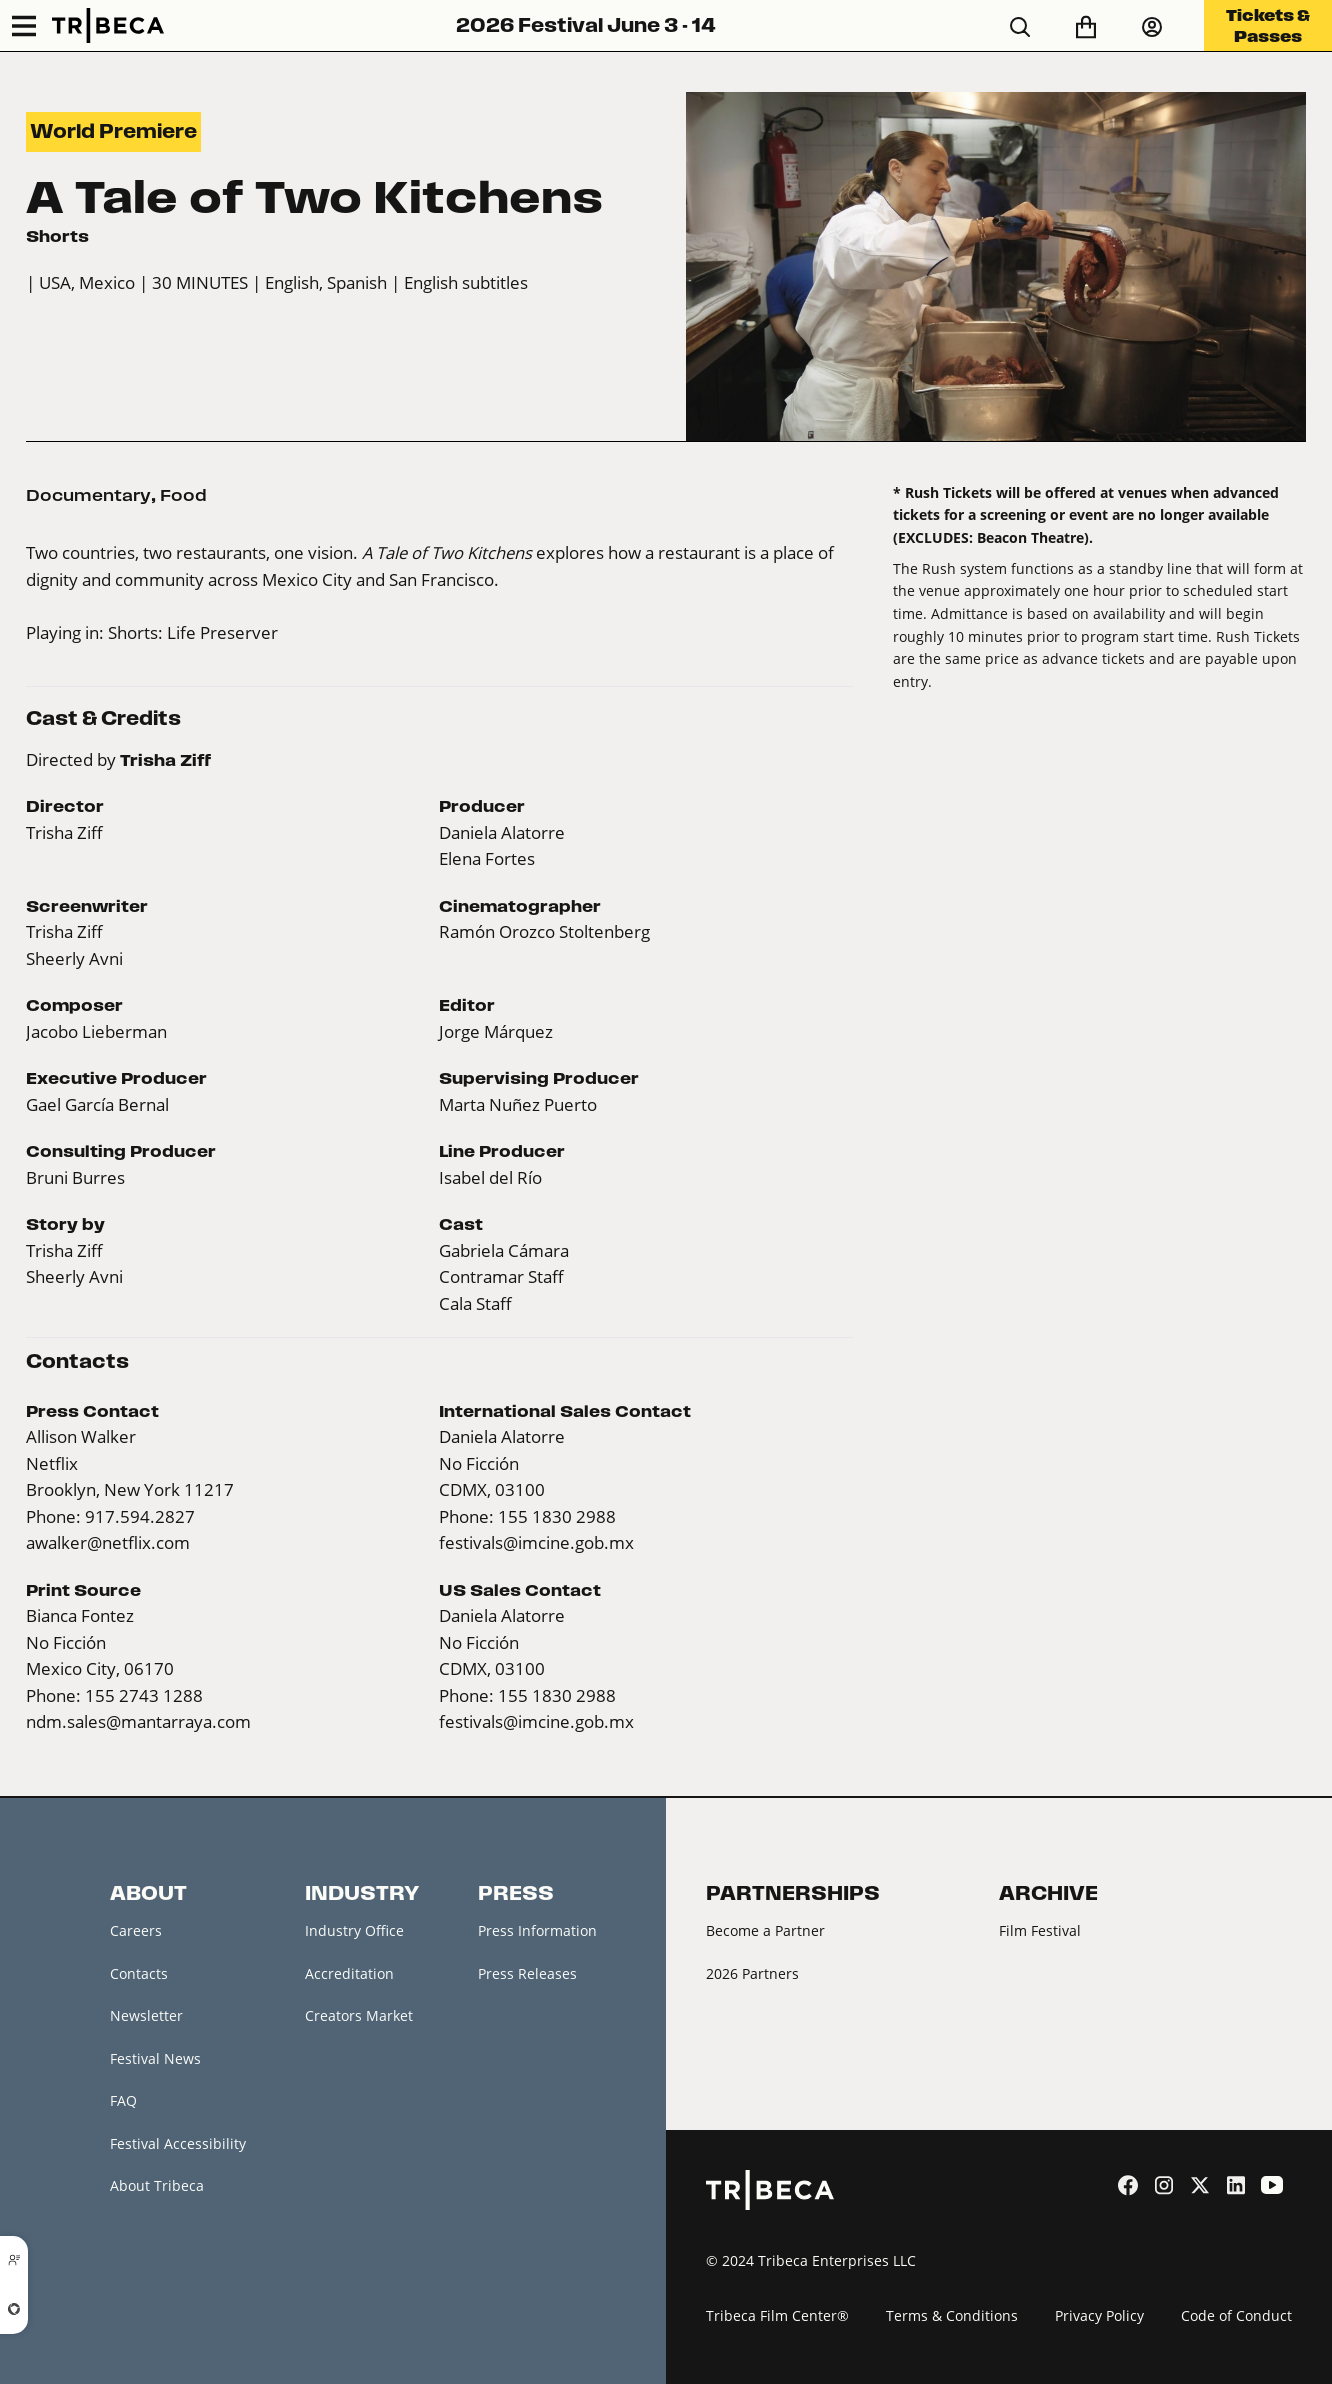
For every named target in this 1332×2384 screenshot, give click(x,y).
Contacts (139, 1973)
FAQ (123, 2100)
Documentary (88, 495)
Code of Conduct (1236, 2315)
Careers (136, 1930)
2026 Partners (752, 1973)
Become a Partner (765, 1930)
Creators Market (359, 2015)
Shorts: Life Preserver (193, 632)
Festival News (155, 2058)
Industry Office (354, 1930)
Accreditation (349, 1973)
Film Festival (1040, 1930)
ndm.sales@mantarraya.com (138, 1721)
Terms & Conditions (952, 2315)
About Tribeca (157, 2185)
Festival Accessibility (178, 2143)
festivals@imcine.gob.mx (536, 1542)
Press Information (537, 1930)
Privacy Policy (1099, 2315)
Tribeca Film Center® (777, 2315)
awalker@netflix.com (108, 1542)
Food (183, 495)
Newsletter (146, 2015)
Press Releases (527, 1973)
